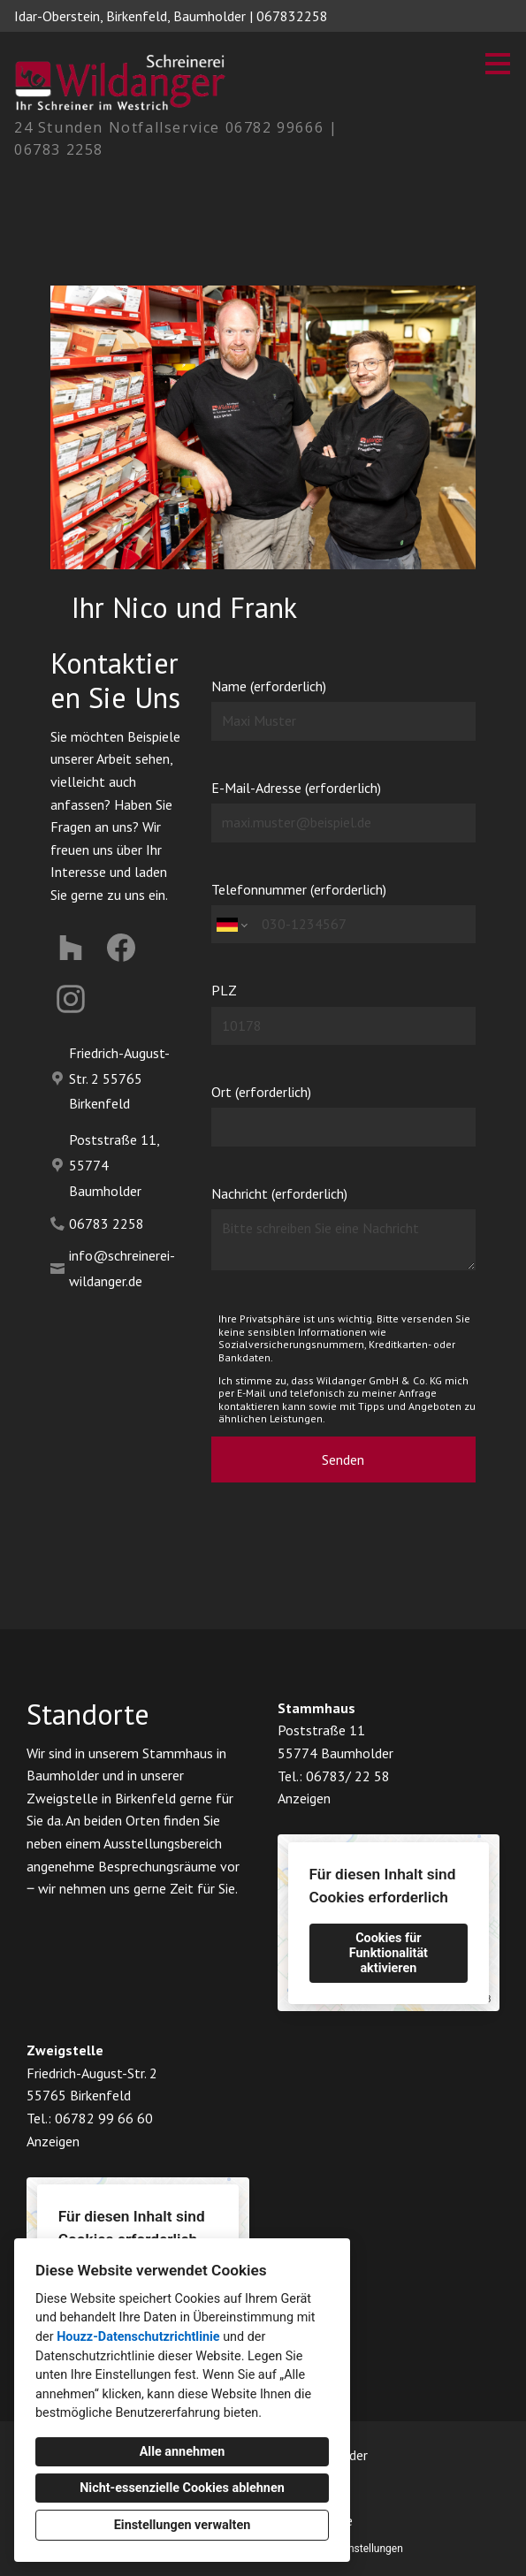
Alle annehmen (182, 2451)
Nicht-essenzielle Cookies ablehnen (182, 2488)
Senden (343, 1459)
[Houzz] (71, 948)
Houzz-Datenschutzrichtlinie (138, 2336)
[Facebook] (121, 948)
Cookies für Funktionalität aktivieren (388, 1953)
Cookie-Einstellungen (353, 2548)
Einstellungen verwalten (182, 2525)
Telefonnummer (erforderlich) (343, 912)
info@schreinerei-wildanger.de (122, 1268)
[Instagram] (71, 998)
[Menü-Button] (497, 63)
